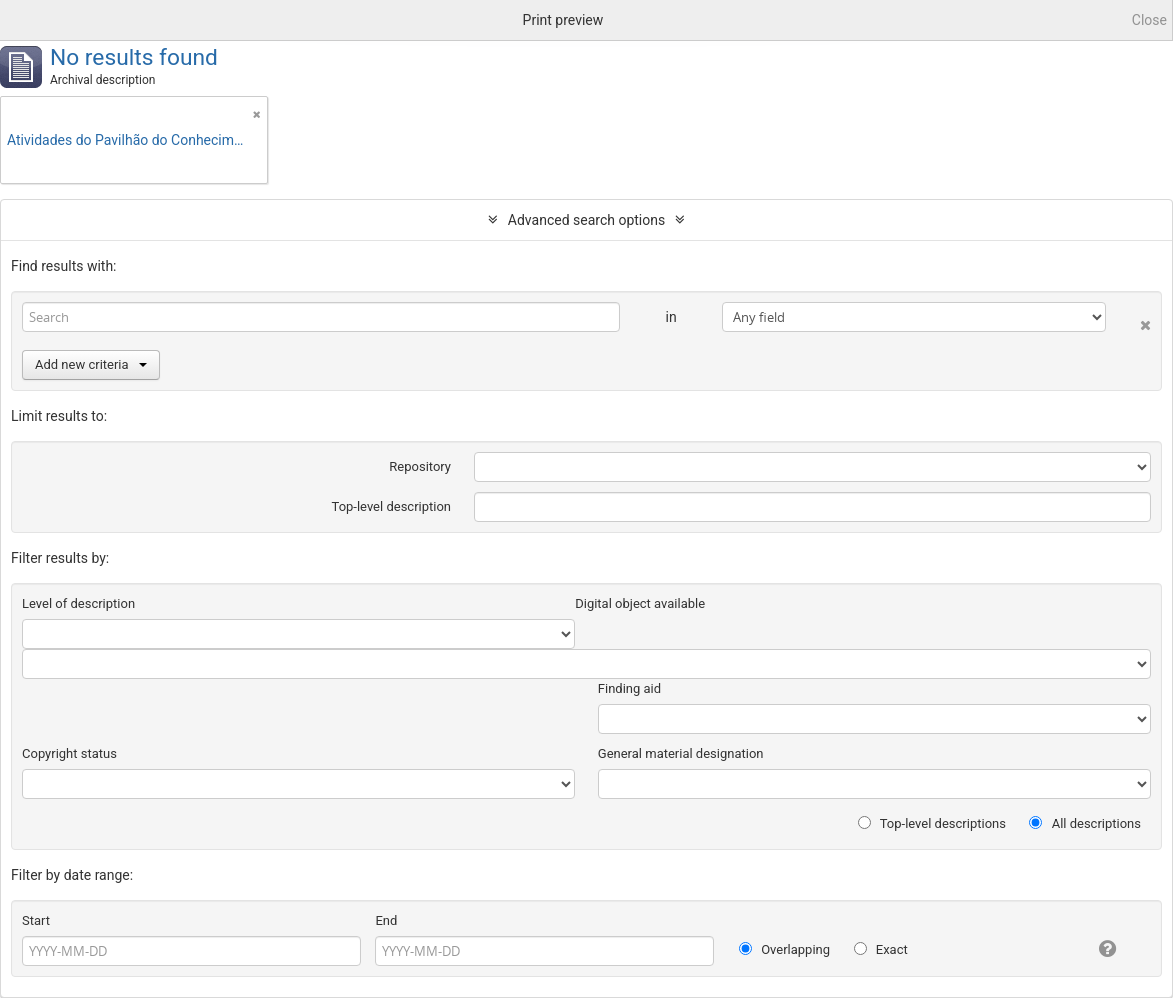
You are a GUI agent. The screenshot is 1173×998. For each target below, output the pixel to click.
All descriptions (1085, 823)
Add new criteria (91, 364)
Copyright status (69, 753)
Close (1149, 20)
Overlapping (784, 949)
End (386, 920)
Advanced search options (586, 220)
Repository (420, 466)
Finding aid (629, 688)
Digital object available (640, 603)
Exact (881, 949)
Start (36, 920)
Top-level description (392, 506)
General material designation (681, 753)
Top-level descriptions (932, 823)
